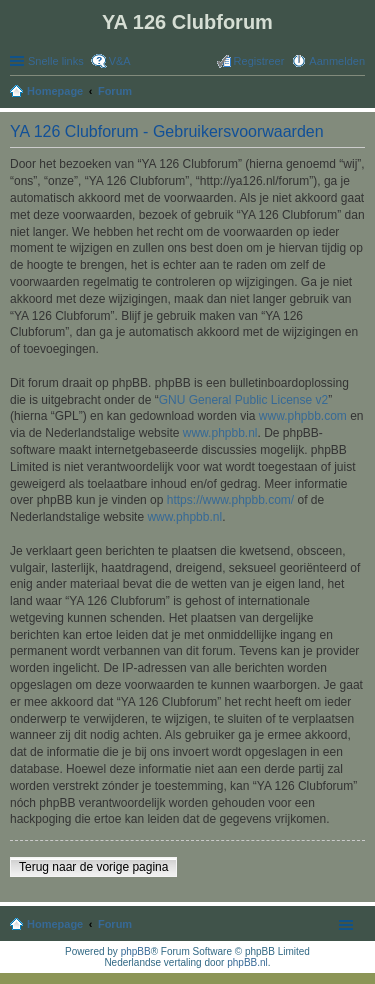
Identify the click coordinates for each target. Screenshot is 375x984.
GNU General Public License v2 (243, 400)
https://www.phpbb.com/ (230, 500)
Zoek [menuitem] (359, 93)
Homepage (55, 924)
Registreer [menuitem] (259, 61)
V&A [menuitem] (120, 61)
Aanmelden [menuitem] (337, 61)
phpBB (136, 951)
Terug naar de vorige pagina (93, 867)
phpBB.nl (247, 962)
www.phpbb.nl (220, 433)
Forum (115, 924)
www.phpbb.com (303, 416)
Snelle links (56, 61)
